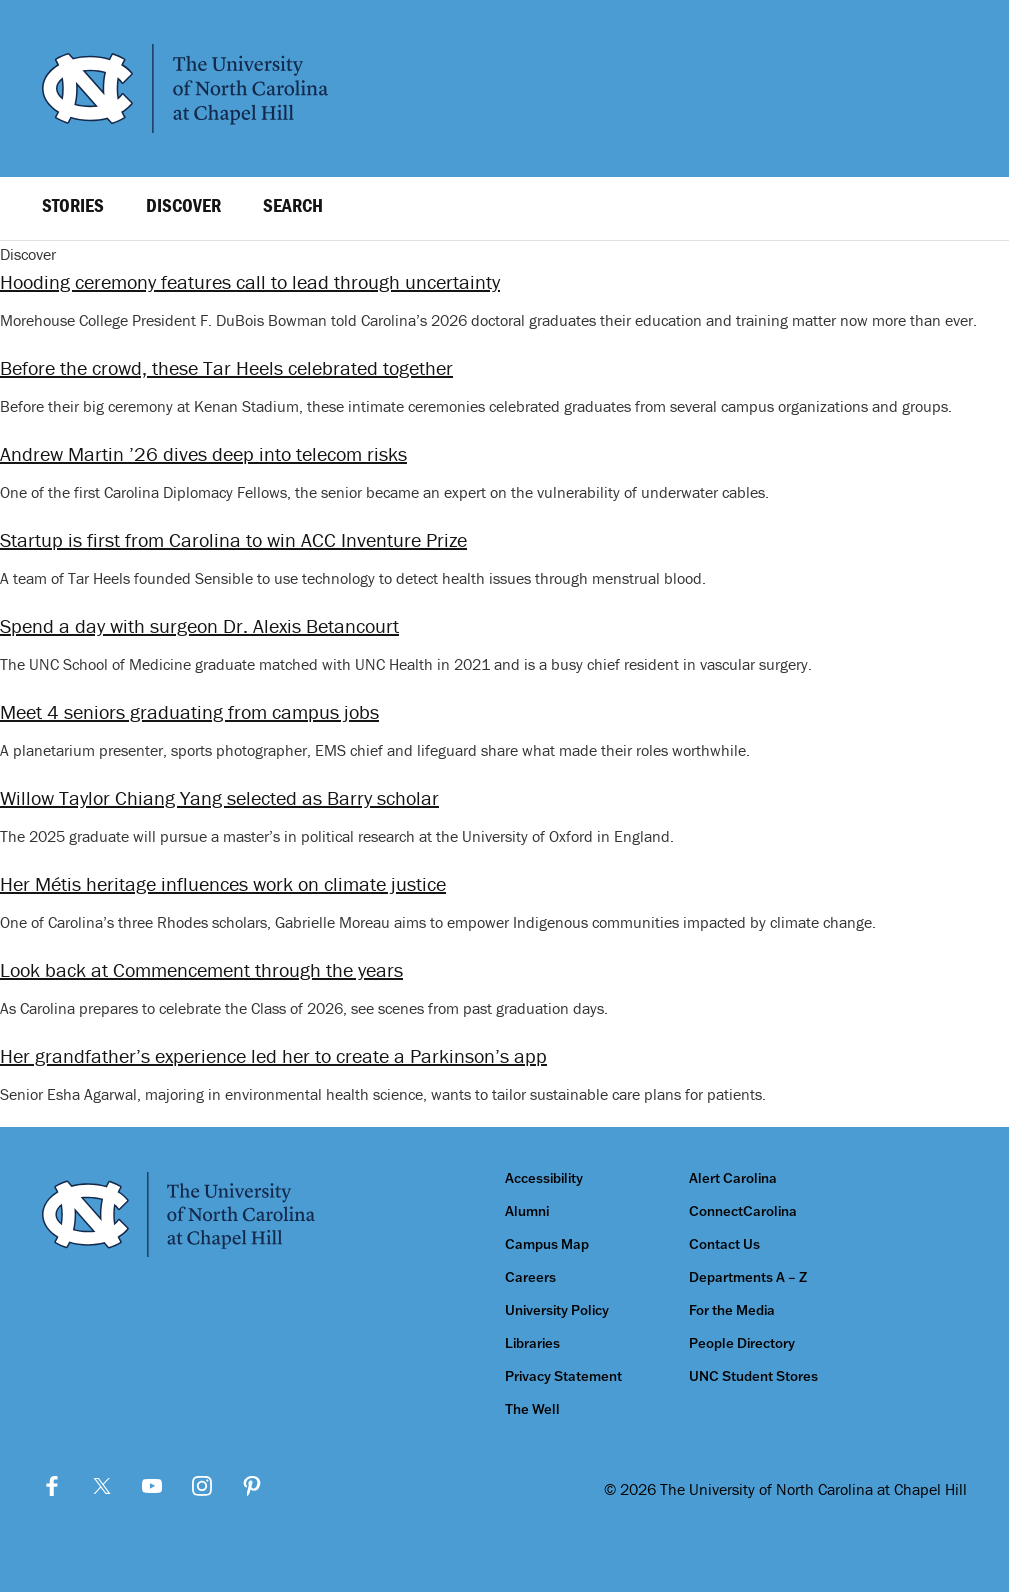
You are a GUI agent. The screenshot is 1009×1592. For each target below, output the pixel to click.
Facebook (52, 1486)
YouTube (152, 1486)
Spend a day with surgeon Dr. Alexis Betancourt (199, 625)
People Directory (742, 1343)
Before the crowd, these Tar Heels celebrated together (226, 367)
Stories (73, 205)
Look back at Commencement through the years (201, 969)
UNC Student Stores (753, 1376)
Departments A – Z (748, 1277)
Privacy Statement (563, 1376)
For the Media (732, 1310)
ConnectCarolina (743, 1211)
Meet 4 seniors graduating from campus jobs (189, 711)
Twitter (102, 1486)
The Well (532, 1409)
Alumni (527, 1211)
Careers (530, 1277)
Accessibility (544, 1178)
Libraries (532, 1343)
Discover (183, 205)
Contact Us (724, 1244)
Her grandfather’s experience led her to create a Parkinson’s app (273, 1055)
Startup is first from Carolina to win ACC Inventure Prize (233, 539)
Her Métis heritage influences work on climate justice (223, 883)
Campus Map (547, 1244)
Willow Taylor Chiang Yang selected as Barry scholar (219, 797)
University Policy (557, 1310)
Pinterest (252, 1486)
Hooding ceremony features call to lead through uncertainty (250, 281)
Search (293, 205)
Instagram (202, 1486)
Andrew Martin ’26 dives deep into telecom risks (203, 453)
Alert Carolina (733, 1178)
